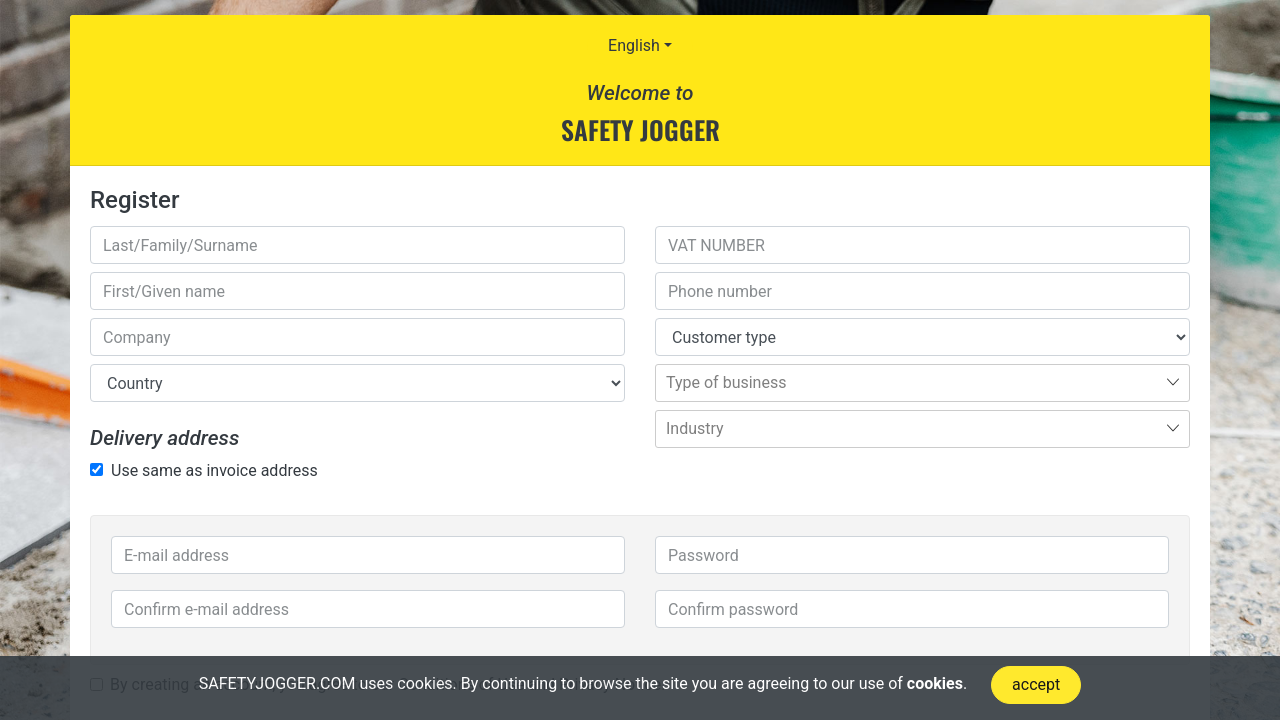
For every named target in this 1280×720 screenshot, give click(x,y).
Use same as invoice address (214, 470)
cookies (935, 683)
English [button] (634, 45)
